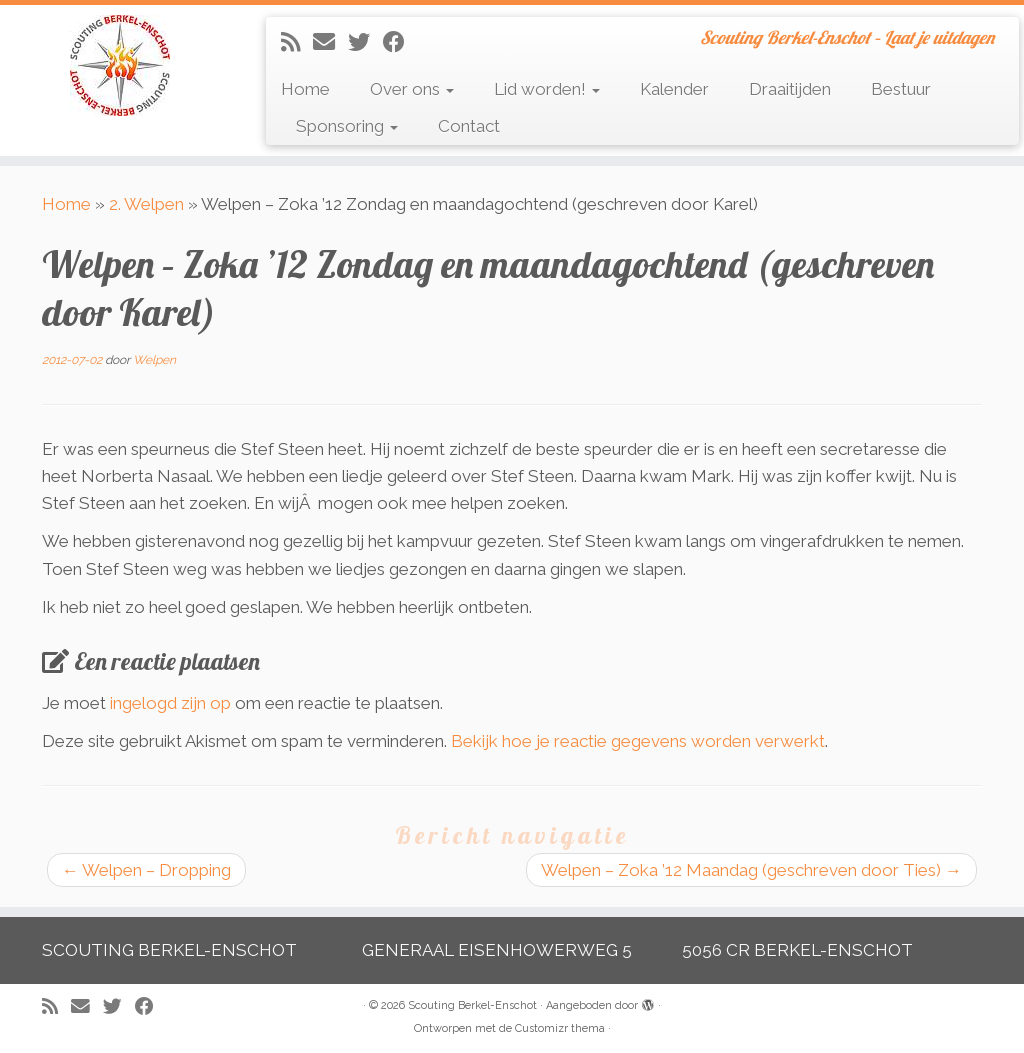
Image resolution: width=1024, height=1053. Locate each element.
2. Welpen (146, 204)
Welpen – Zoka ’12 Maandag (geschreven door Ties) (751, 870)
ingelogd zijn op (170, 703)
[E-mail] (330, 42)
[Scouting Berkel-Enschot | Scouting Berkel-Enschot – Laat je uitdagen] (120, 65)
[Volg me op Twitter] (365, 42)
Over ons (412, 89)
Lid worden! (547, 89)
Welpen (154, 360)
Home (305, 89)
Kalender (674, 89)
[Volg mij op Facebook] (400, 42)
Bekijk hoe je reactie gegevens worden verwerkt (638, 741)
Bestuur (901, 89)
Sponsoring (347, 126)
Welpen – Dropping (146, 870)
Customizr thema (560, 1028)
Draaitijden (790, 89)
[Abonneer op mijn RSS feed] (297, 42)
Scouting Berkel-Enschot (472, 1005)
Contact (469, 126)
